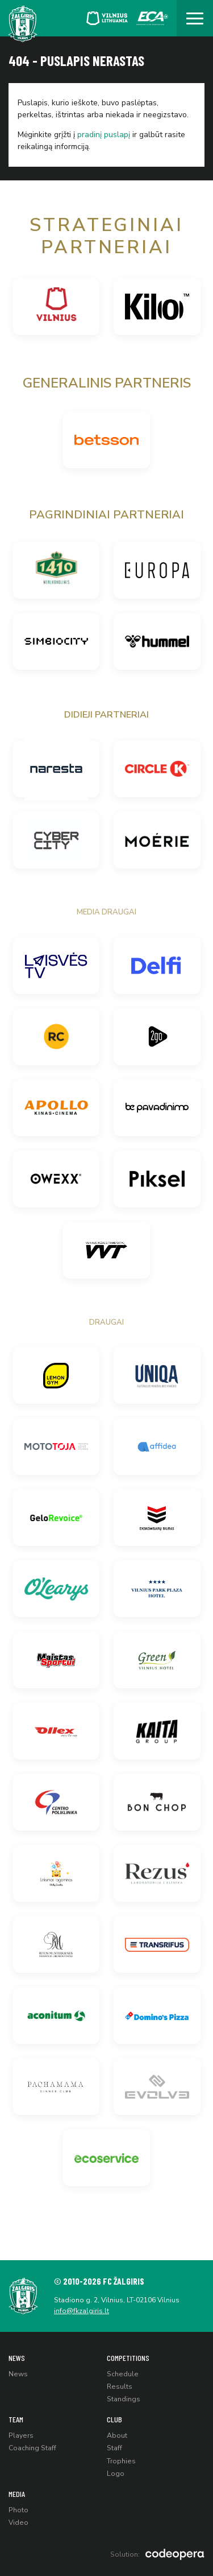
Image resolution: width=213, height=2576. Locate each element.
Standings (123, 2399)
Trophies (121, 2461)
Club (114, 2419)
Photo (18, 2510)
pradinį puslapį (103, 134)
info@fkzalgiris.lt (81, 2310)
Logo (115, 2473)
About (117, 2435)
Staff (114, 2448)
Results (119, 2386)
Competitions (128, 2358)
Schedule (123, 2374)
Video (18, 2522)
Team (16, 2419)
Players (21, 2435)
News (17, 2358)
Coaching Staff (32, 2448)
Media (17, 2494)
